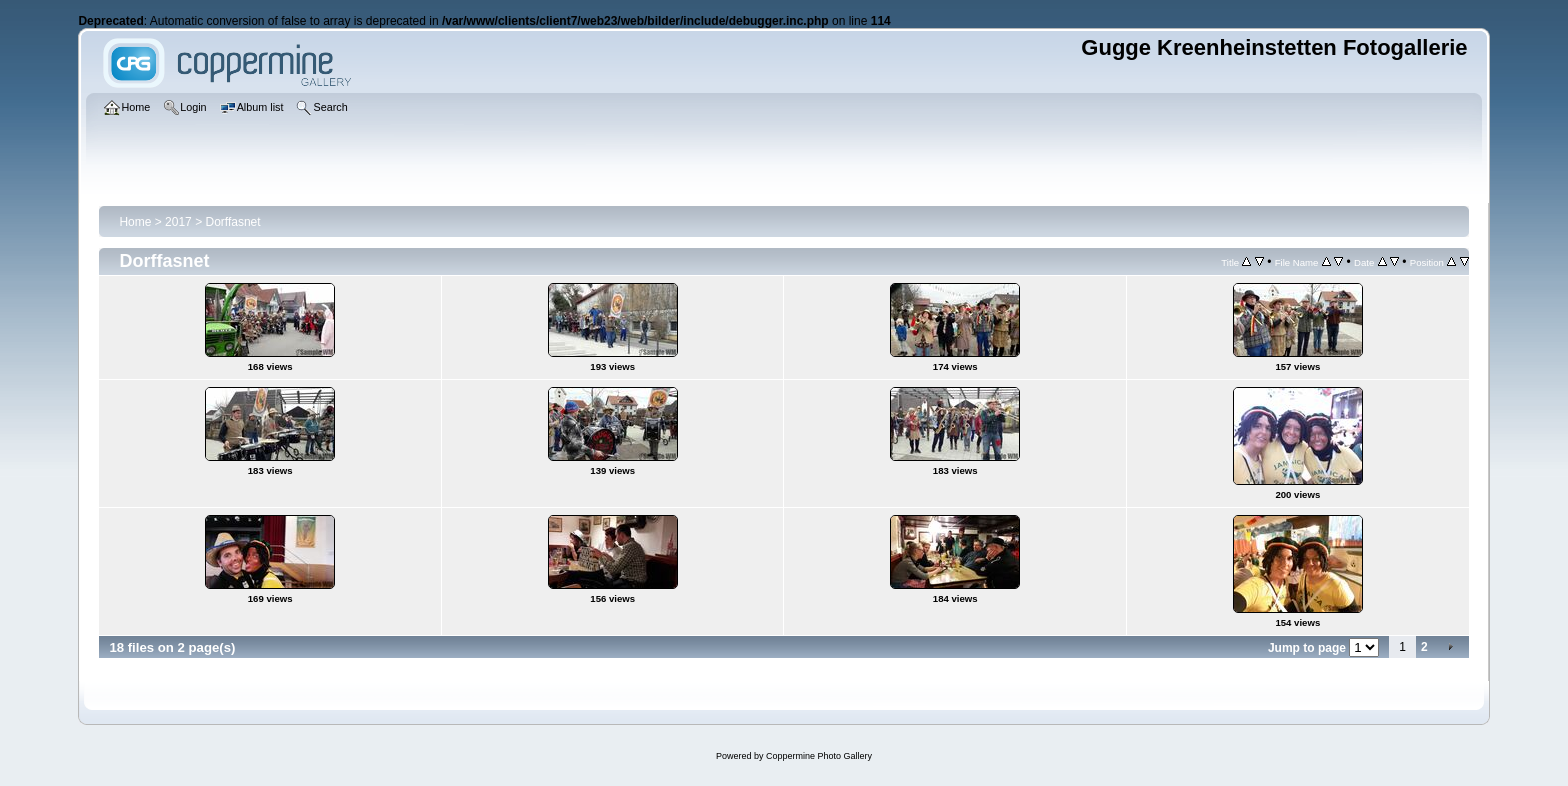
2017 (178, 222)
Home (135, 222)
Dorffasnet (232, 222)
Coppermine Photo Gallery (819, 756)
